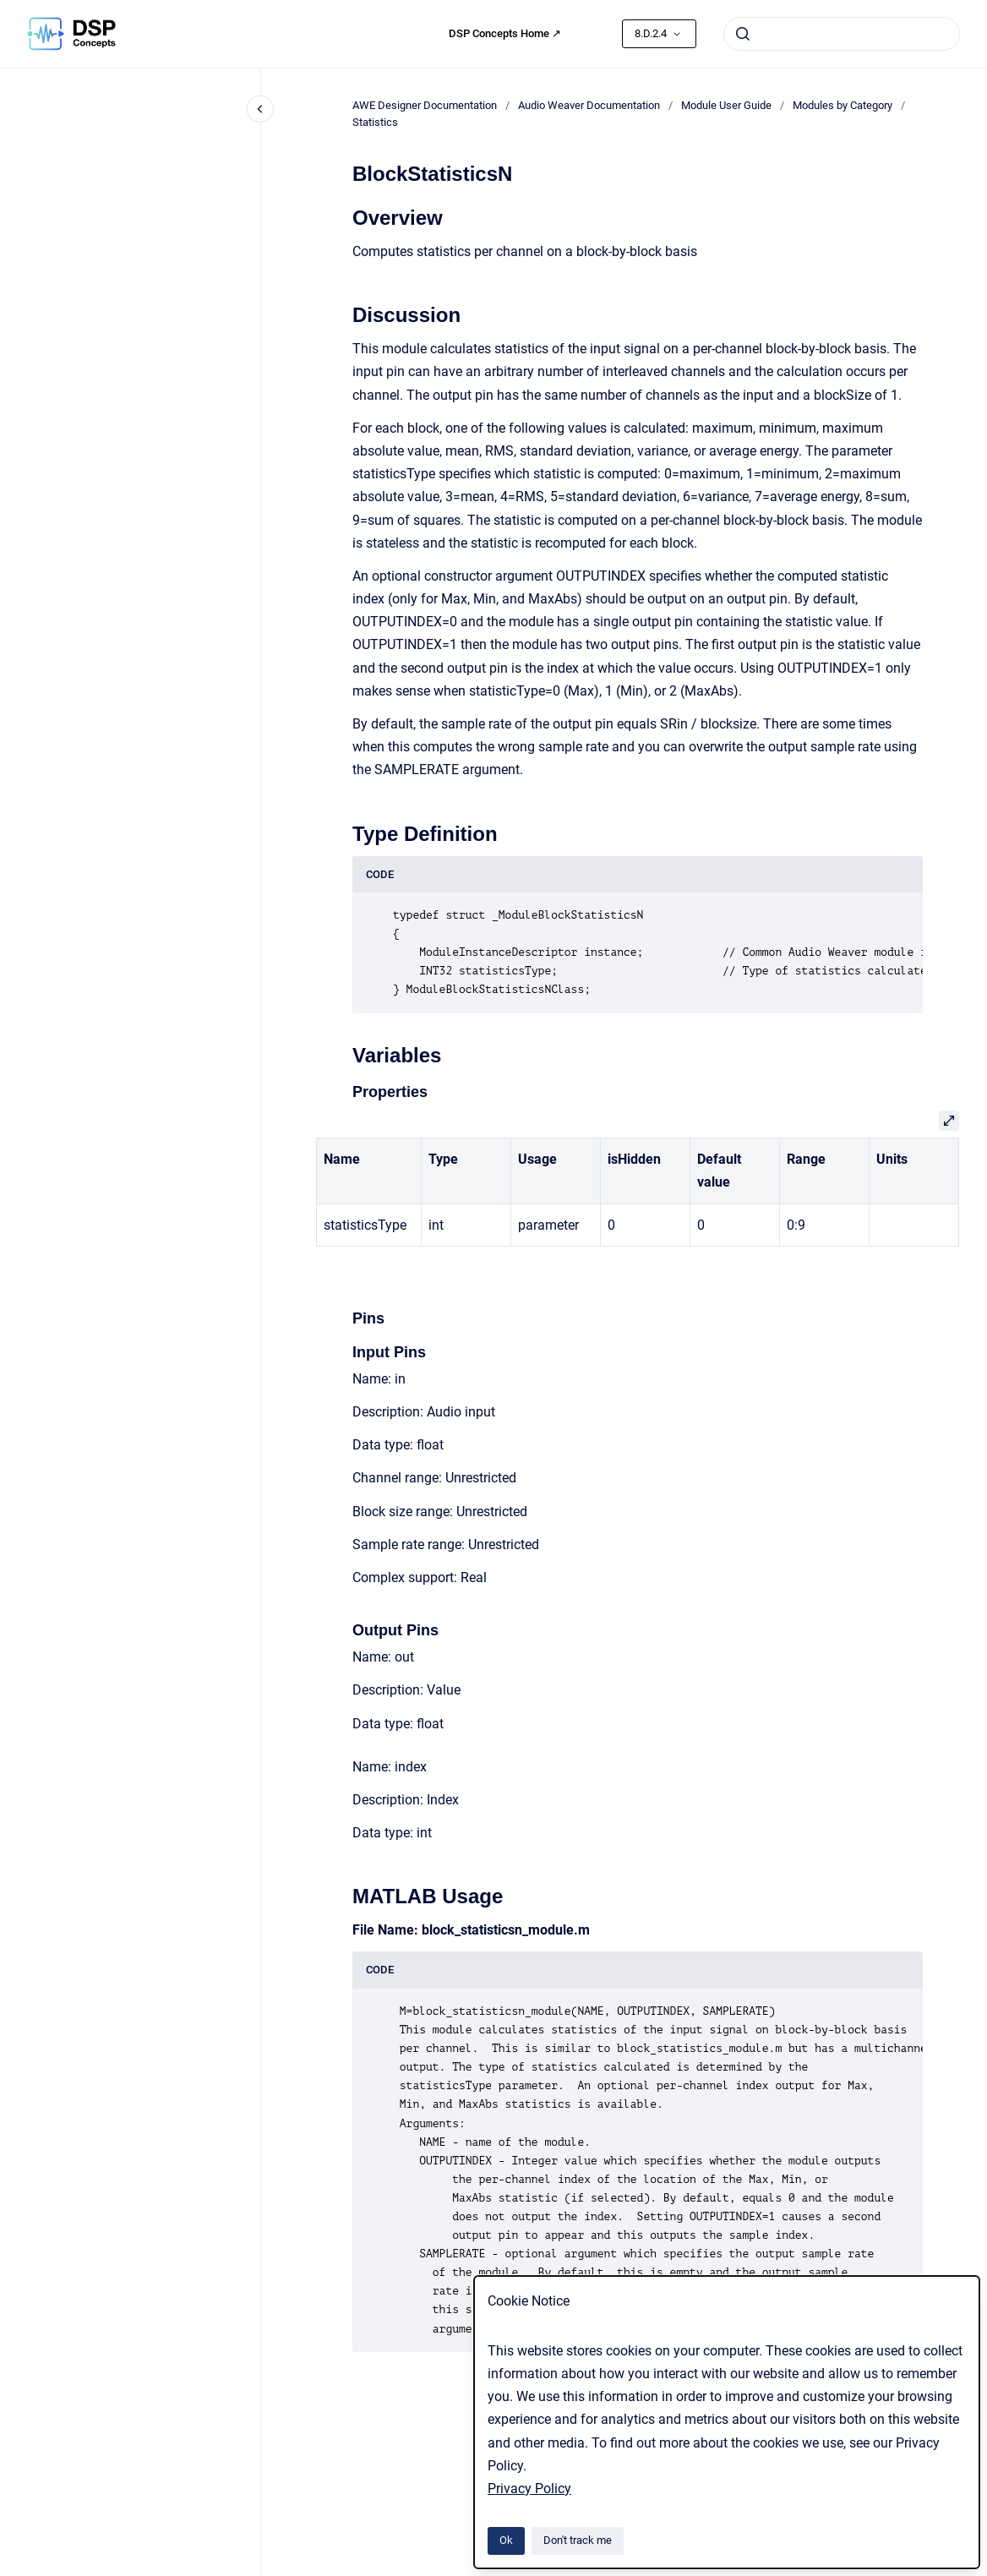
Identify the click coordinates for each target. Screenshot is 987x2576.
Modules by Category (842, 105)
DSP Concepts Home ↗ (505, 33)
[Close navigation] (260, 109)
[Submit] (742, 33)
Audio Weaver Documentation (589, 105)
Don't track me (577, 2540)
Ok (506, 2540)
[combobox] (841, 34)
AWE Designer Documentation (424, 105)
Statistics (375, 122)
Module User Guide (726, 105)
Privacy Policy (529, 2488)
